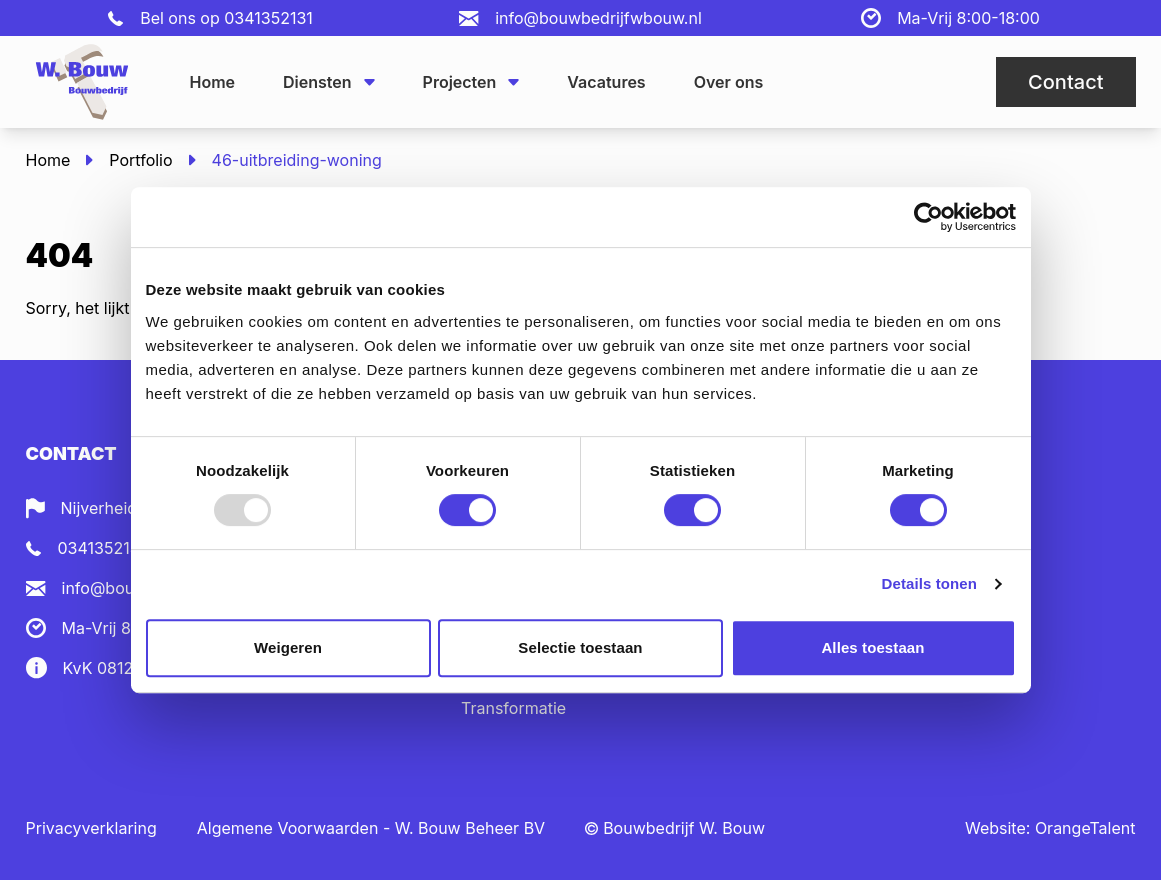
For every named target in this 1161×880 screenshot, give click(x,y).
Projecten (471, 82)
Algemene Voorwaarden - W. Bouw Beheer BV (371, 828)
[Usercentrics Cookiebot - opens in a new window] (928, 217)
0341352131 (268, 18)
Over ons (729, 82)
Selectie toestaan (580, 647)
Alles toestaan (872, 647)
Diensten (329, 82)
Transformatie (513, 708)
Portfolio (140, 160)
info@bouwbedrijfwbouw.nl (598, 18)
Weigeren (288, 647)
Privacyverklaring (91, 828)
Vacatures (606, 82)
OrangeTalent (1085, 828)
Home (213, 82)
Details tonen (929, 583)
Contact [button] (1065, 82)
